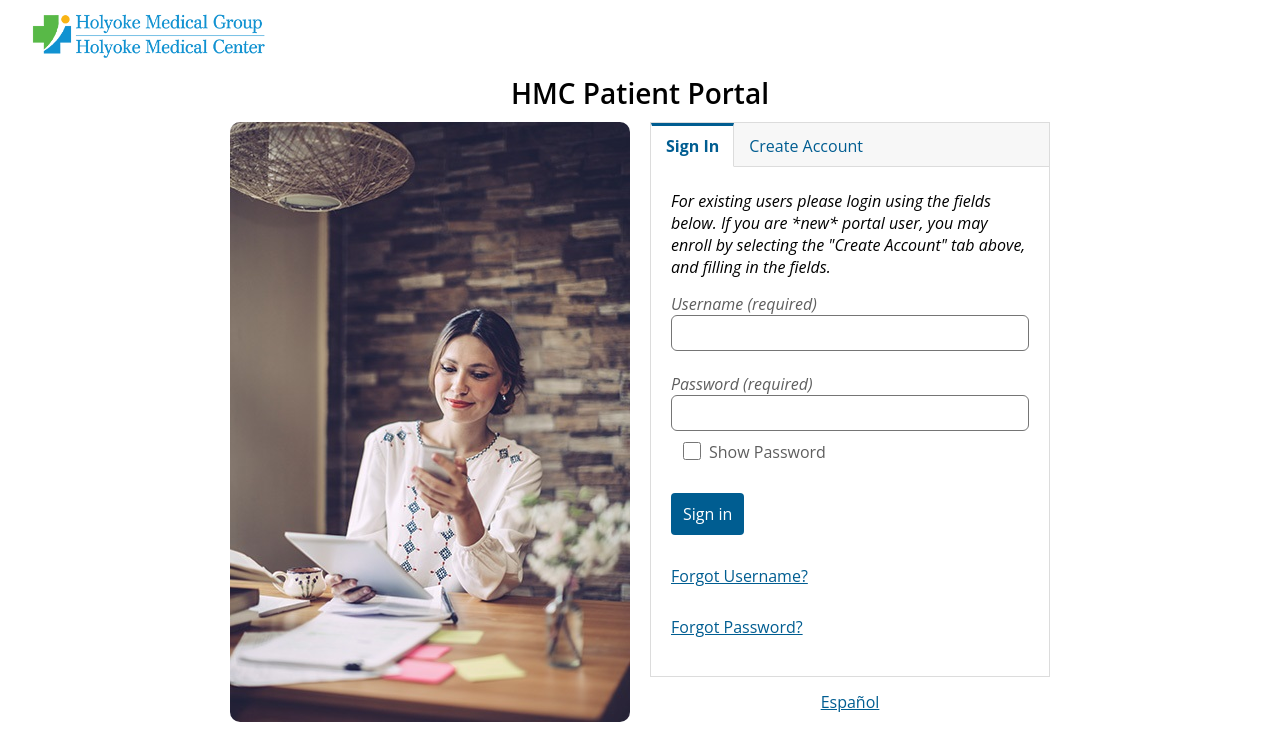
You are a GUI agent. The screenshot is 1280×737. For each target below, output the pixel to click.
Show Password (754, 452)
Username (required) (744, 304)
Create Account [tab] (806, 146)
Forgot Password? (737, 627)
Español (850, 702)
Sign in (707, 514)
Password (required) (742, 384)
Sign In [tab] (692, 146)
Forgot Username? (739, 576)
